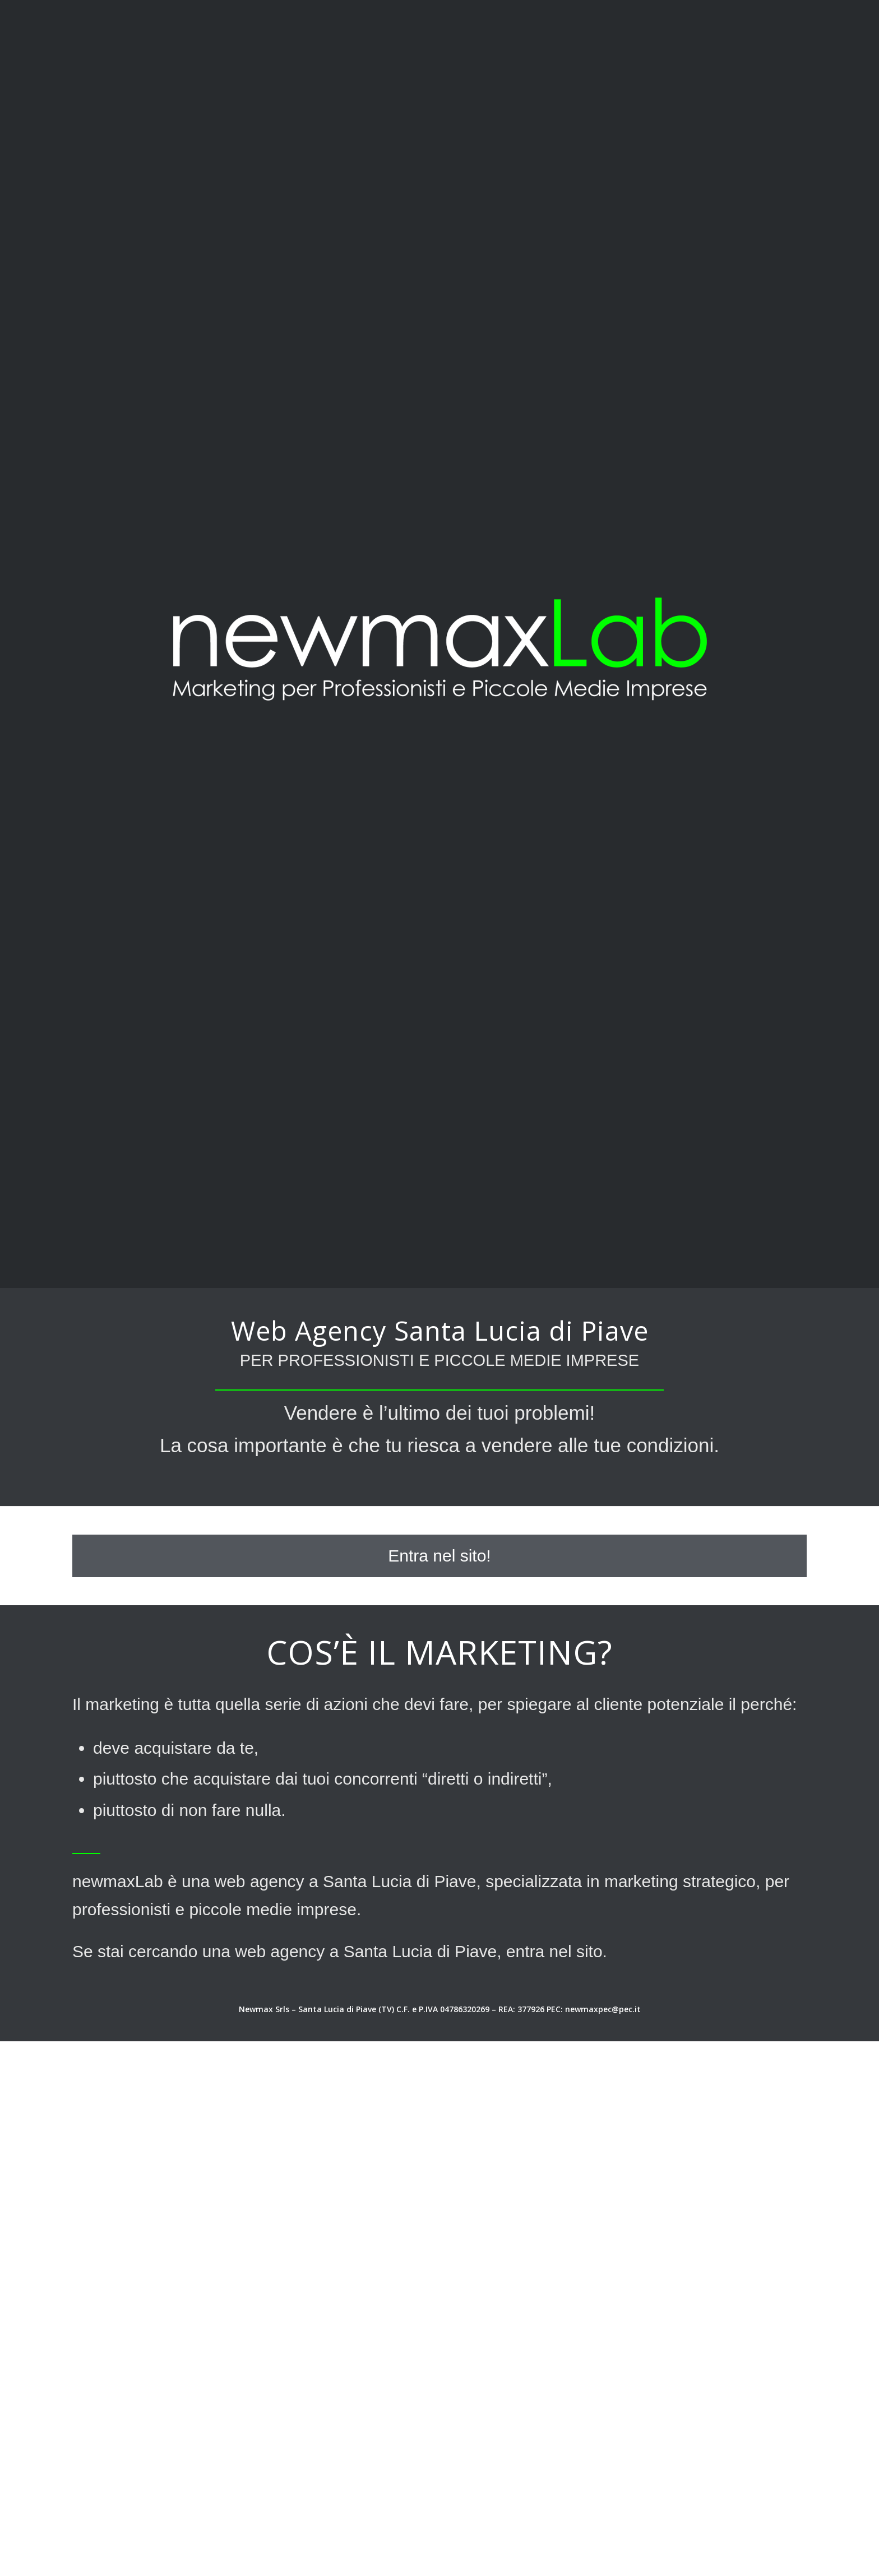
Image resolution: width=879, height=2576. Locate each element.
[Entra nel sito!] (439, 1556)
